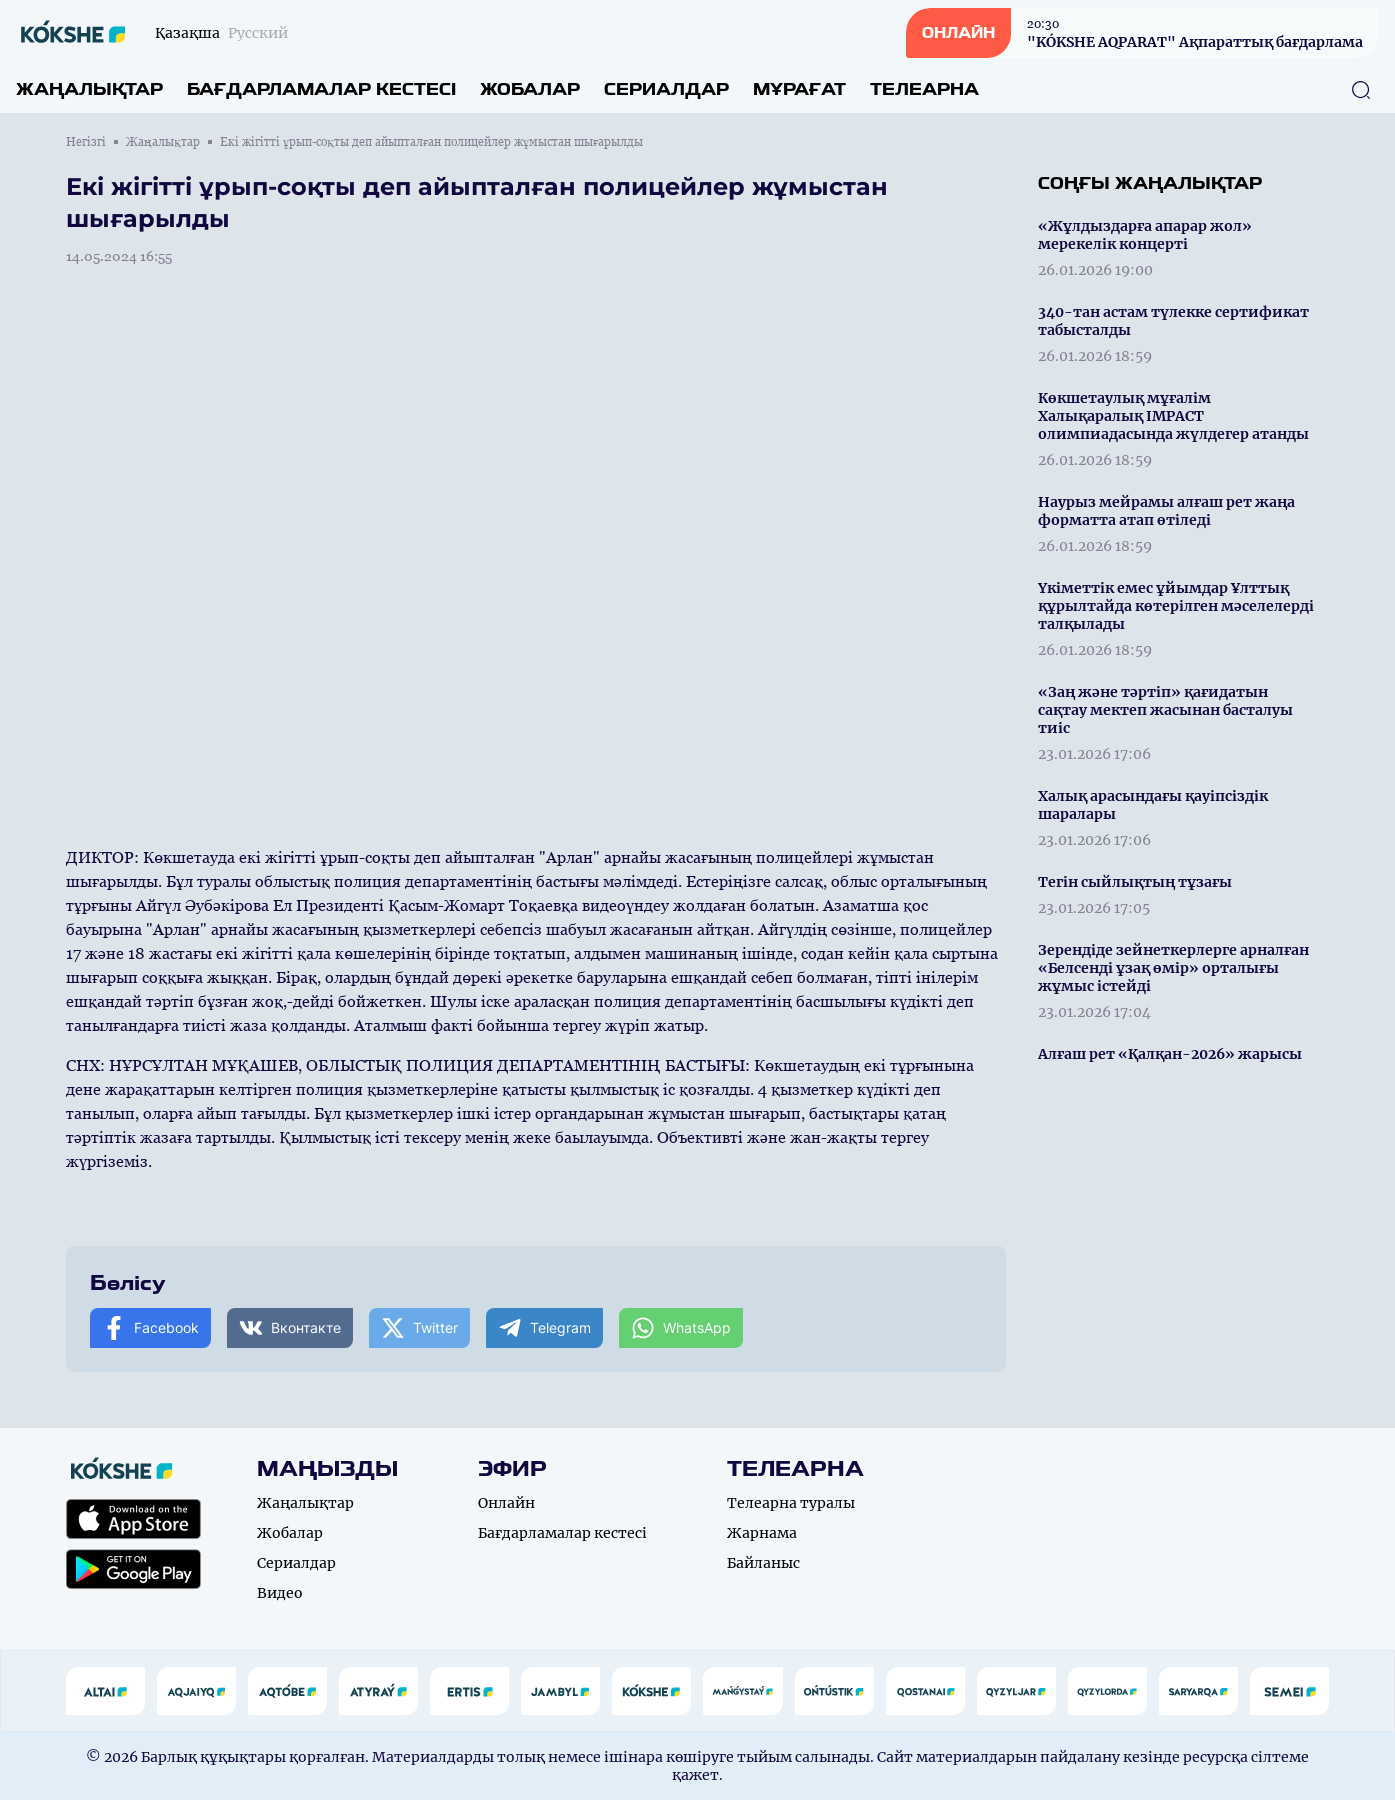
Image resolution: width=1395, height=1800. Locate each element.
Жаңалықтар (89, 89)
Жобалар (530, 89)
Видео (280, 1593)
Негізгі (86, 142)
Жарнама (762, 1533)
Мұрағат (799, 89)
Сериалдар (666, 89)
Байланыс (763, 1563)
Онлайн (506, 1503)
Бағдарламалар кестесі (321, 89)
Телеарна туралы (791, 1503)
